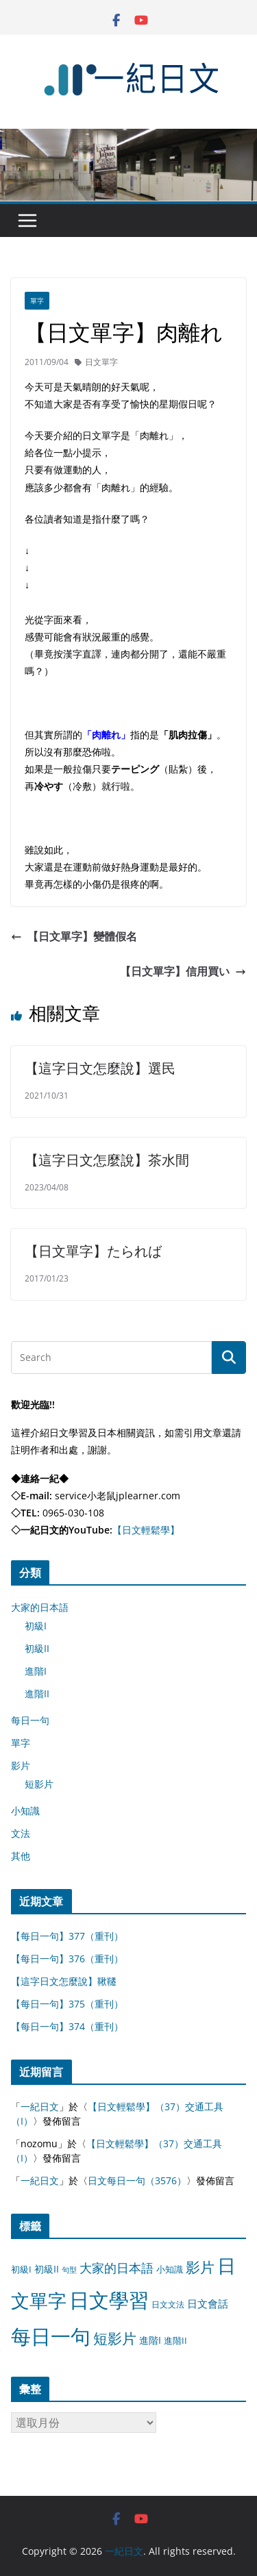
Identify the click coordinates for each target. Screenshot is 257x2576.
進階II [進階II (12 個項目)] (175, 2340)
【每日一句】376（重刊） (67, 1958)
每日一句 (30, 1720)
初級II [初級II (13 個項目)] (46, 2268)
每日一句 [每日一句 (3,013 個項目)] (50, 2336)
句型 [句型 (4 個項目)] (69, 2270)
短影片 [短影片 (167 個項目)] (114, 2338)
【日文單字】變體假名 (74, 936)
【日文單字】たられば (93, 1251)
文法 (20, 1833)
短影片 (39, 1783)
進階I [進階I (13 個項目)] (150, 2340)
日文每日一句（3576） (137, 2180)
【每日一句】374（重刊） (67, 2026)
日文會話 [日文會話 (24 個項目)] (207, 2304)
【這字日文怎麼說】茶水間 (107, 1160)
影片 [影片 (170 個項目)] (200, 2267)
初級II (37, 1648)
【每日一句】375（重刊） (67, 2003)
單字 (37, 300)
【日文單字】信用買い (183, 971)
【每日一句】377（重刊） (67, 1935)
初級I (36, 1625)
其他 (20, 1855)
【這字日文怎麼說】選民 (100, 1068)
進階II (37, 1693)
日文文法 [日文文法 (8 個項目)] (167, 2304)
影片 (20, 1765)
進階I (36, 1670)
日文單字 (101, 362)
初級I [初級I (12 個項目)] (21, 2269)
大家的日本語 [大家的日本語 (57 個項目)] (116, 2268)
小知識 (25, 1810)
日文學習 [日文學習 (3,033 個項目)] (109, 2300)
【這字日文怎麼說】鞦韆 (64, 1981)
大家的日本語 (40, 1607)
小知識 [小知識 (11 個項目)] (169, 2269)
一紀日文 (40, 2106)
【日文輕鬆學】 (146, 1529)
